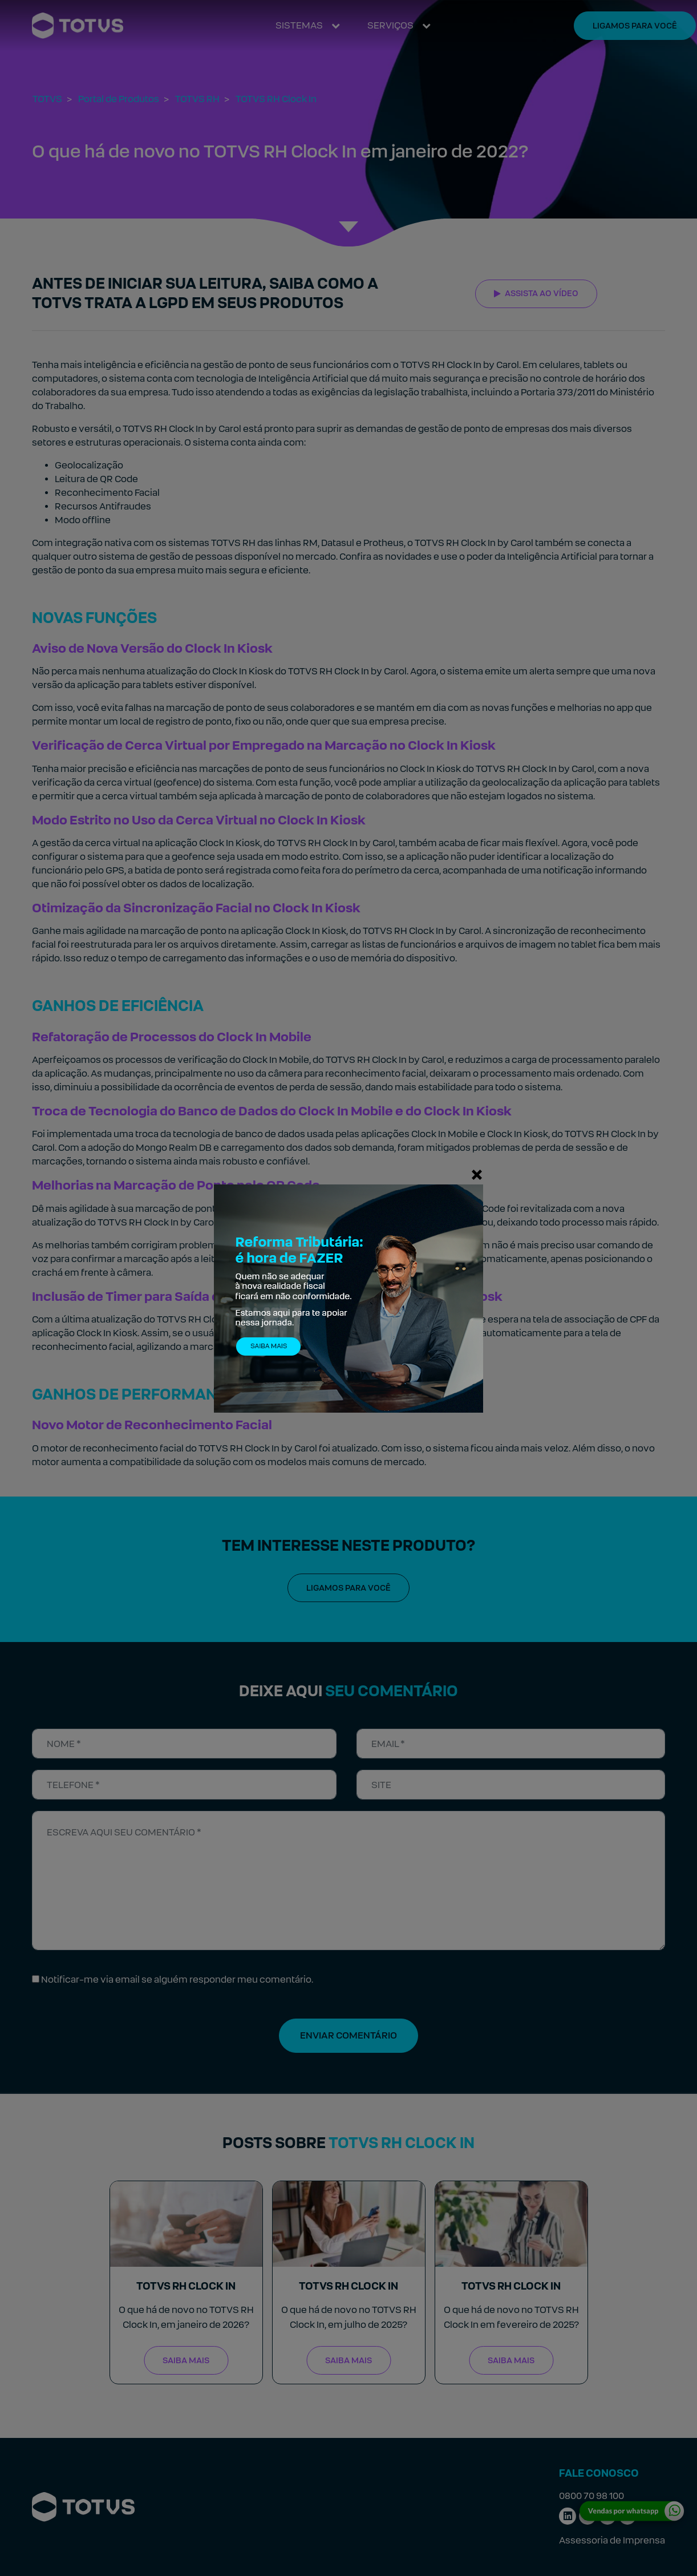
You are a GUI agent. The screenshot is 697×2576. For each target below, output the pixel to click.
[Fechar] (476, 1174)
